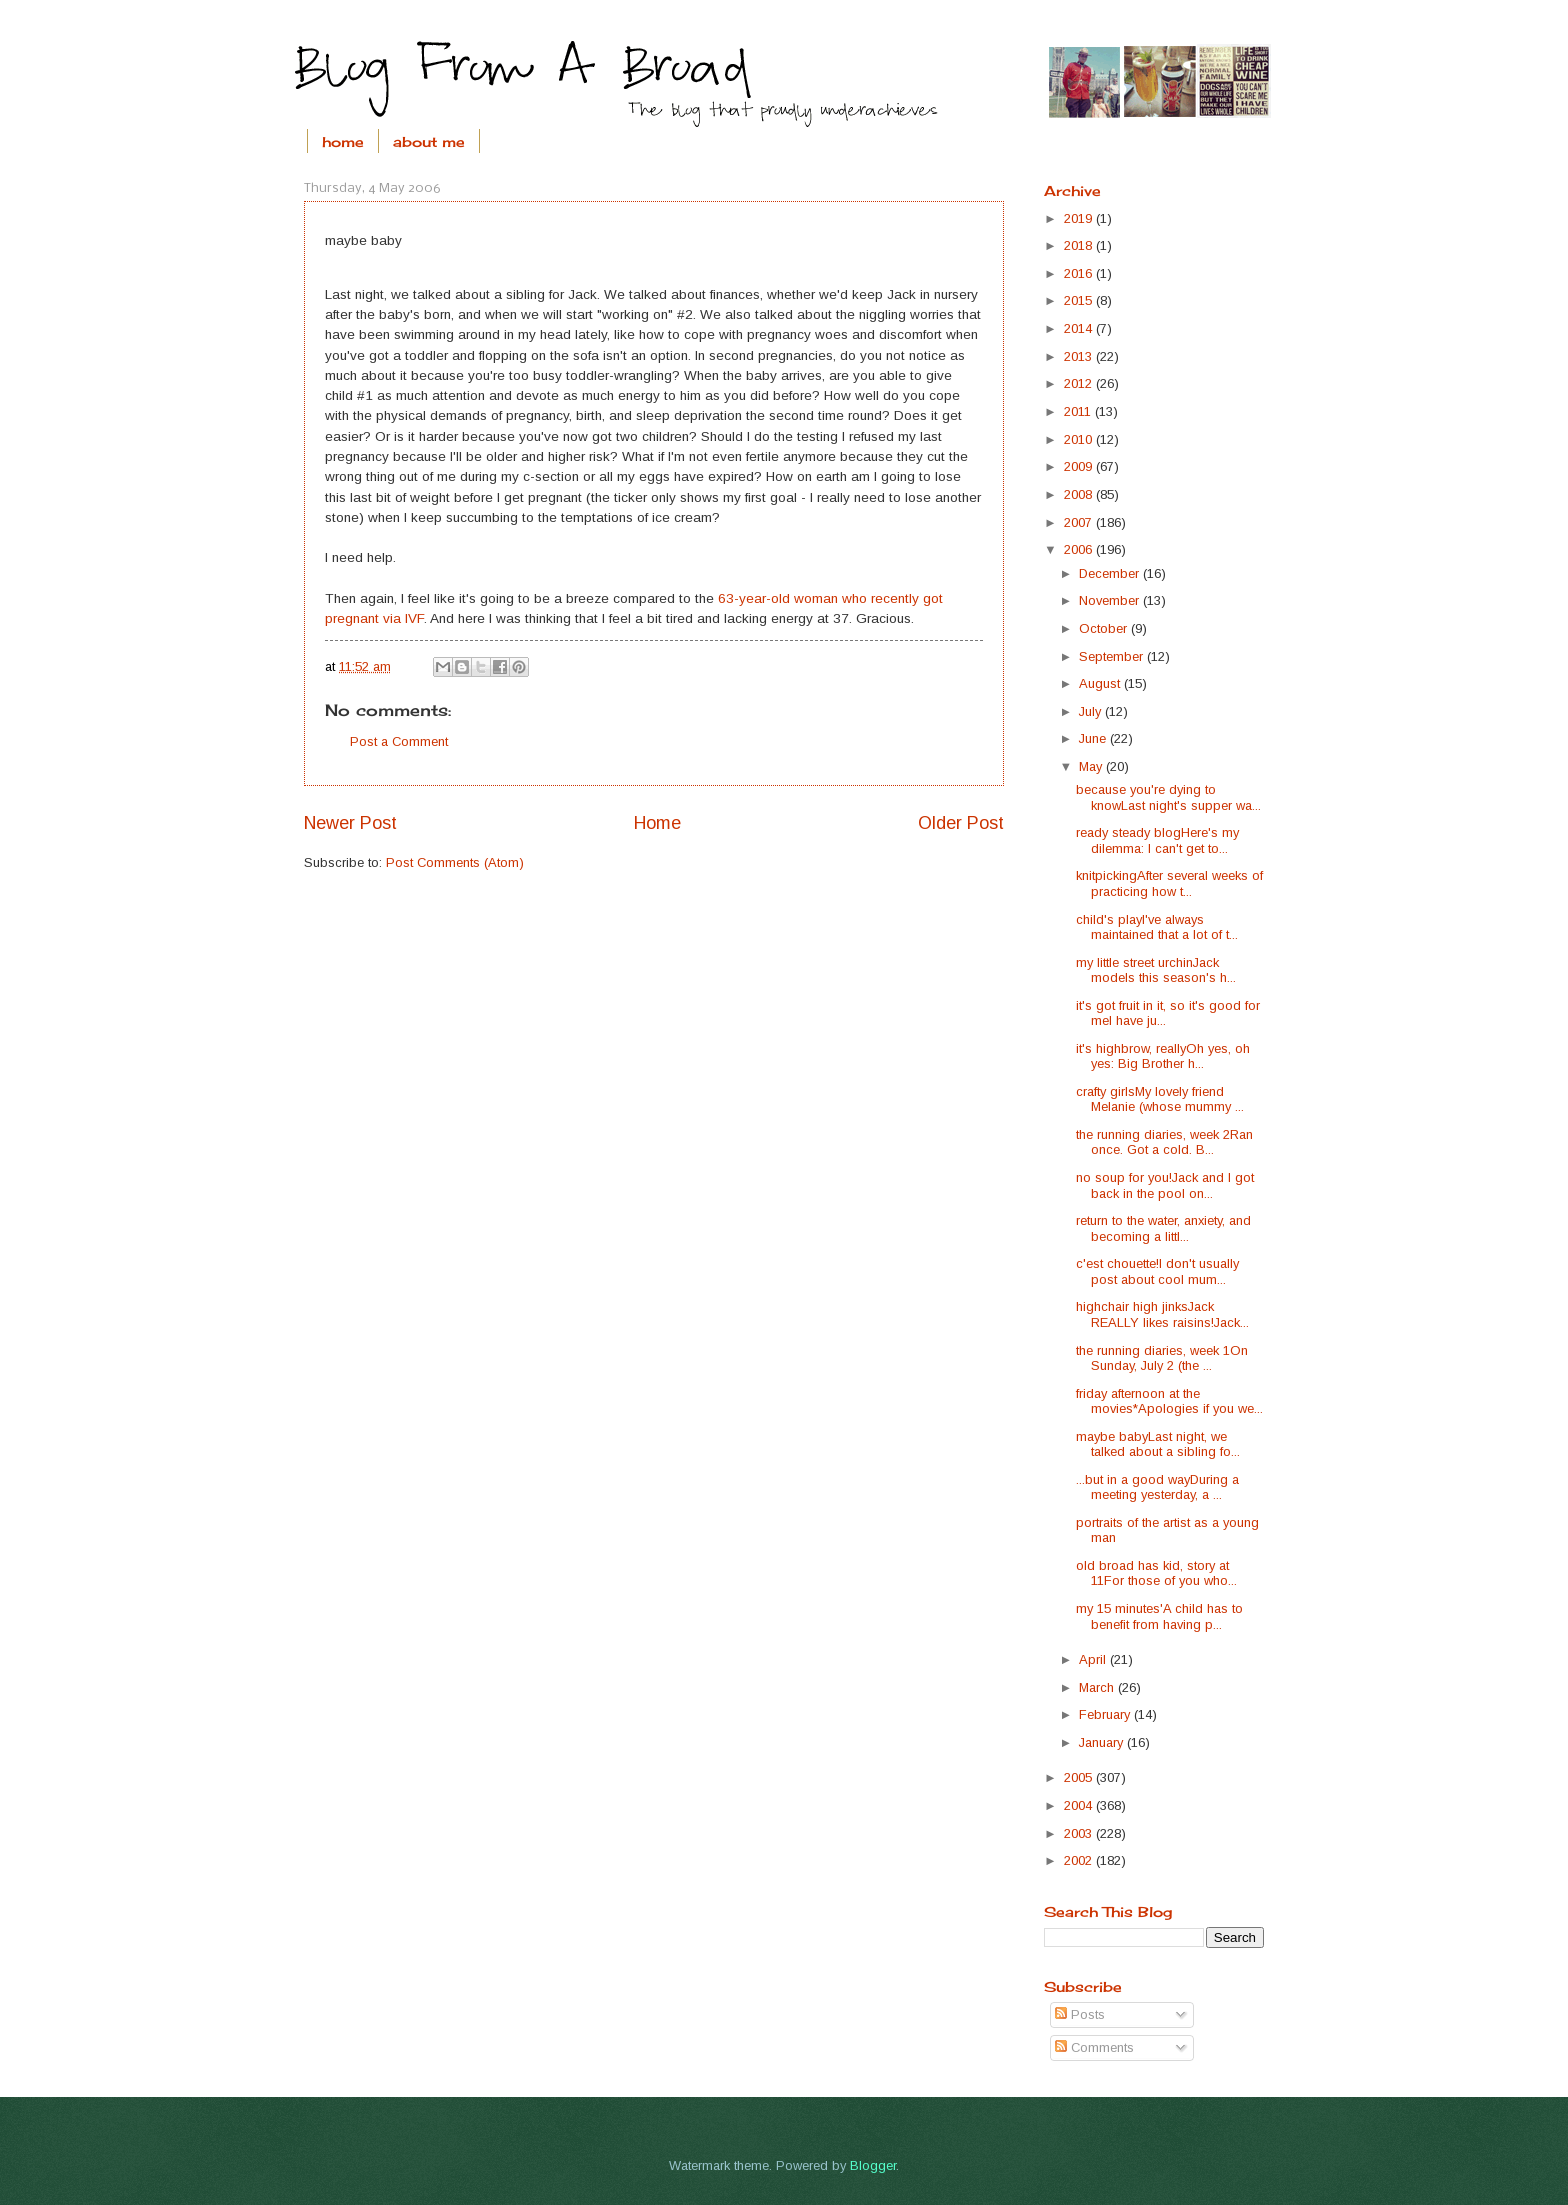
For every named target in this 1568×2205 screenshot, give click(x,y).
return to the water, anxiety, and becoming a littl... (1163, 1228)
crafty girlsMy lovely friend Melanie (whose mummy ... (1160, 1099)
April (1094, 1659)
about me (429, 141)
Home (657, 823)
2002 (1080, 1860)
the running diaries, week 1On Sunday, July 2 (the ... (1162, 1358)
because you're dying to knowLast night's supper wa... (1168, 797)
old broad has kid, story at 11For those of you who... (1156, 1573)
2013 (1080, 356)
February (1106, 1714)
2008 (1080, 494)
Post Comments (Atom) (455, 862)
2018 (1080, 245)
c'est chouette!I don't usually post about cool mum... (1157, 1271)
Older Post (961, 823)
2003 (1080, 1833)
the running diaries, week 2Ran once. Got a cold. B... (1164, 1142)
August (1101, 683)
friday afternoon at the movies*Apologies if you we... (1169, 1401)
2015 (1080, 300)
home (343, 141)
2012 (1080, 383)
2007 (1080, 522)
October (1105, 628)
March (1098, 1687)
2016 (1080, 273)
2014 (1080, 328)
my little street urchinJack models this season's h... (1156, 970)
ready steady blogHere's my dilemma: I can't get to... (1157, 840)
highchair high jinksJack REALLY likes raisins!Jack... (1162, 1314)
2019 (1080, 218)
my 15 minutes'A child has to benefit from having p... (1159, 1616)
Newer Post (350, 823)
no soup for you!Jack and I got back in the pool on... (1165, 1185)
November (1111, 600)
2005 (1080, 1777)
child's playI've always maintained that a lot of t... (1157, 927)
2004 (1080, 1805)
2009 (1080, 466)
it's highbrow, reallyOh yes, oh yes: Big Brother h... (1163, 1056)
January (1103, 1742)
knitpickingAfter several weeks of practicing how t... (1169, 883)
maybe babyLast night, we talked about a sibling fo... (1158, 1444)
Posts (1080, 2014)
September (1113, 656)
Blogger (873, 2165)
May (1092, 766)
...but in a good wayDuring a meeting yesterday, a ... (1157, 1487)
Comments (1094, 2047)
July (1092, 711)
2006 (1080, 549)
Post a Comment (399, 741)
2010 (1080, 439)
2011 (1079, 411)
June (1094, 738)
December (1111, 573)
